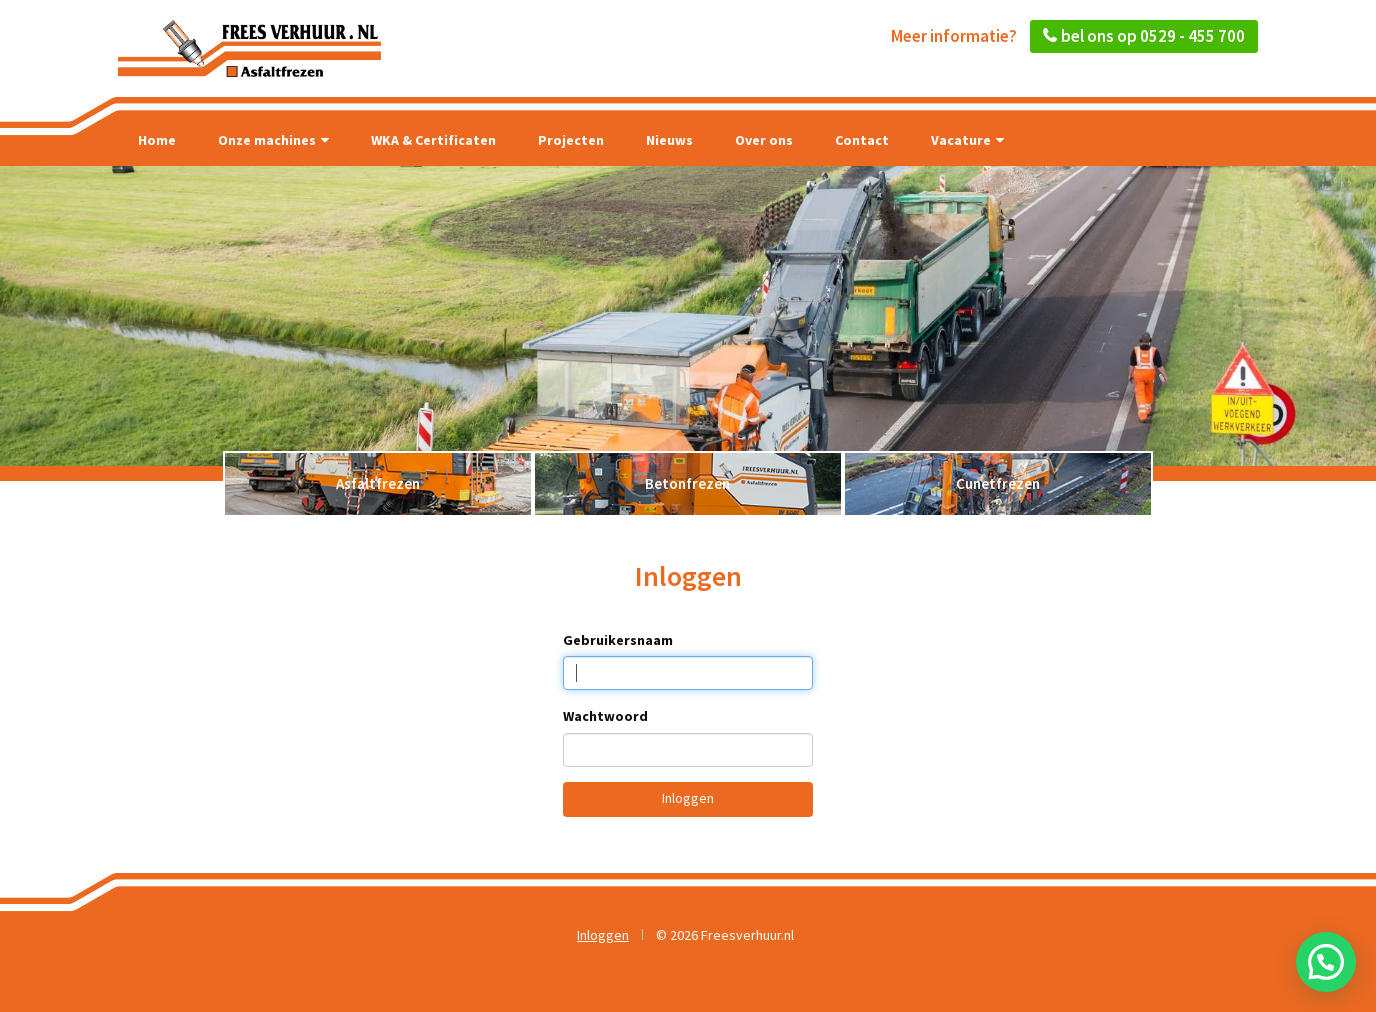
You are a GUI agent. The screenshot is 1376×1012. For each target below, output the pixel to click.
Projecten (571, 140)
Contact (862, 140)
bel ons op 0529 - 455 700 (1153, 36)
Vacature (967, 140)
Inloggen (688, 798)
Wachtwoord (605, 716)
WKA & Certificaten (433, 140)
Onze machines (273, 140)
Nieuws (669, 140)
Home (157, 140)
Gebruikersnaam (618, 640)
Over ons (764, 140)
